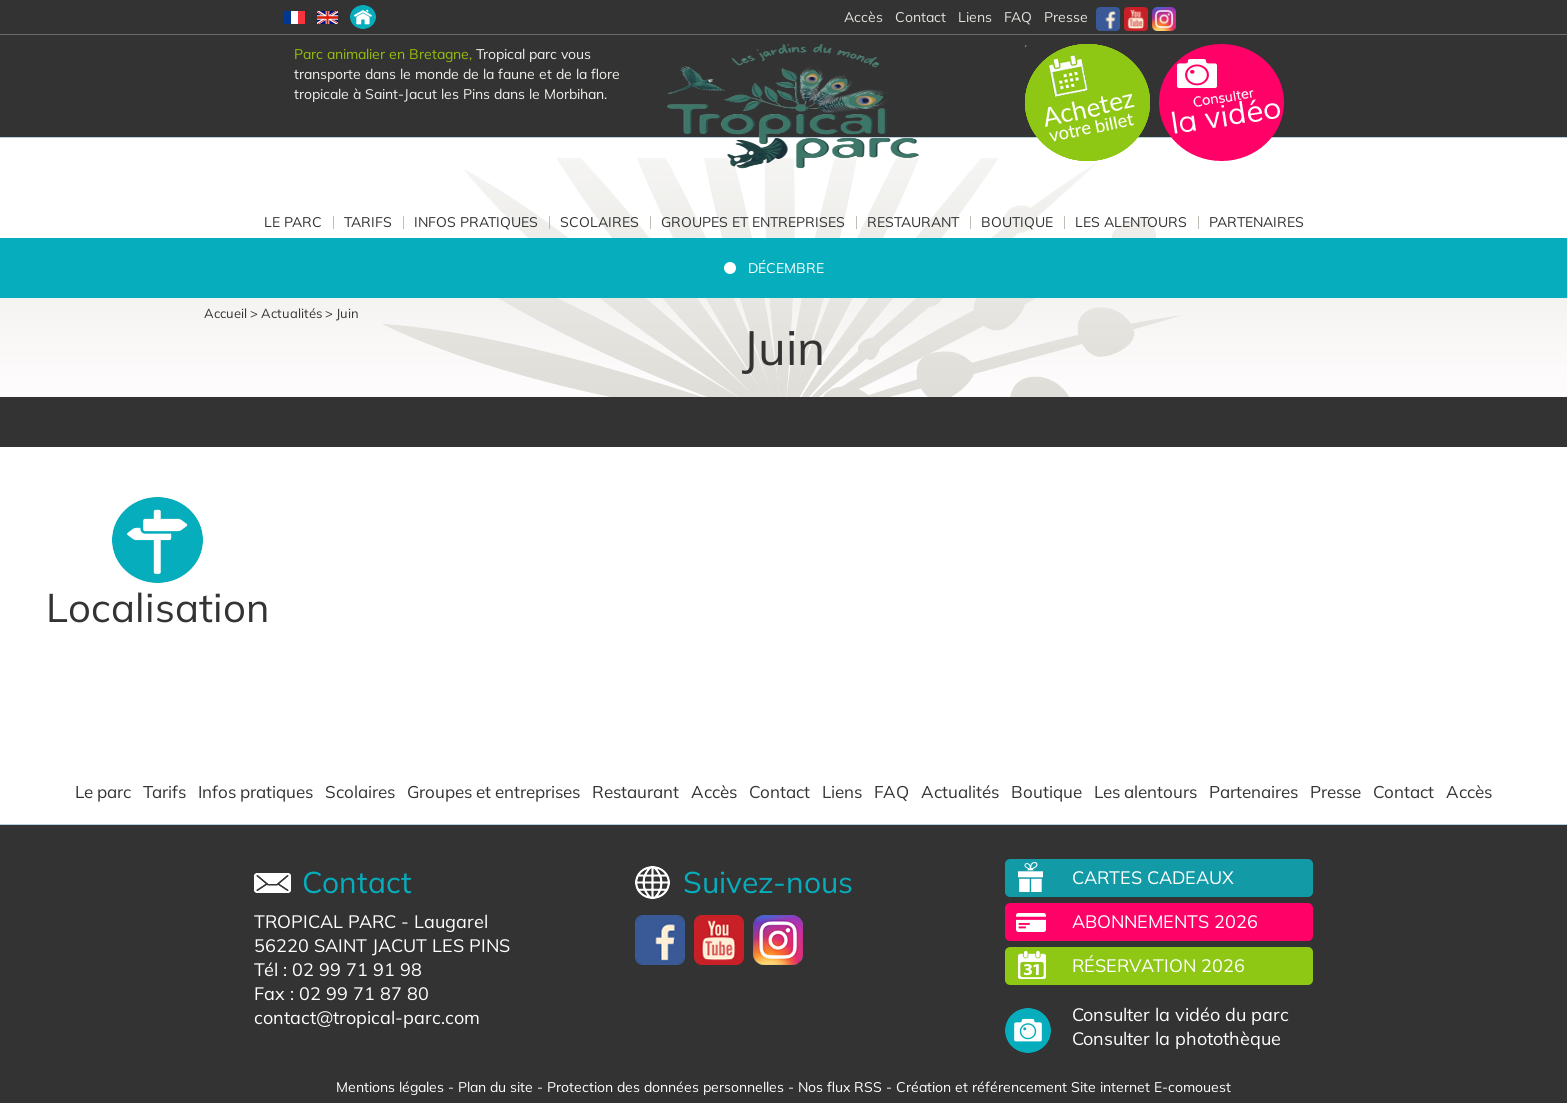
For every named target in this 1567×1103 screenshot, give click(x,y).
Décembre (786, 268)
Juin (347, 313)
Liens (975, 17)
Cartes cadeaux (1153, 877)
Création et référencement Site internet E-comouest (1063, 1087)
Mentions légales (390, 1087)
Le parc (293, 222)
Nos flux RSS (840, 1087)
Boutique (1017, 222)
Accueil (225, 313)
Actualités (291, 313)
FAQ (1018, 17)
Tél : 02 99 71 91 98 (338, 969)
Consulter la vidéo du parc (1180, 1015)
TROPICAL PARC (325, 921)
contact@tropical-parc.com (367, 1017)
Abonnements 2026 (1165, 921)
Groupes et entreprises (753, 222)
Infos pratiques (476, 222)
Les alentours (1131, 222)
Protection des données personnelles (665, 1087)
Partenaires (1256, 222)
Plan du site (495, 1087)
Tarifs (368, 222)
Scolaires (599, 222)
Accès (714, 792)
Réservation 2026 (1158, 965)
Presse (1066, 17)
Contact (779, 792)
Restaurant (913, 222)
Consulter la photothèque (1176, 1039)
